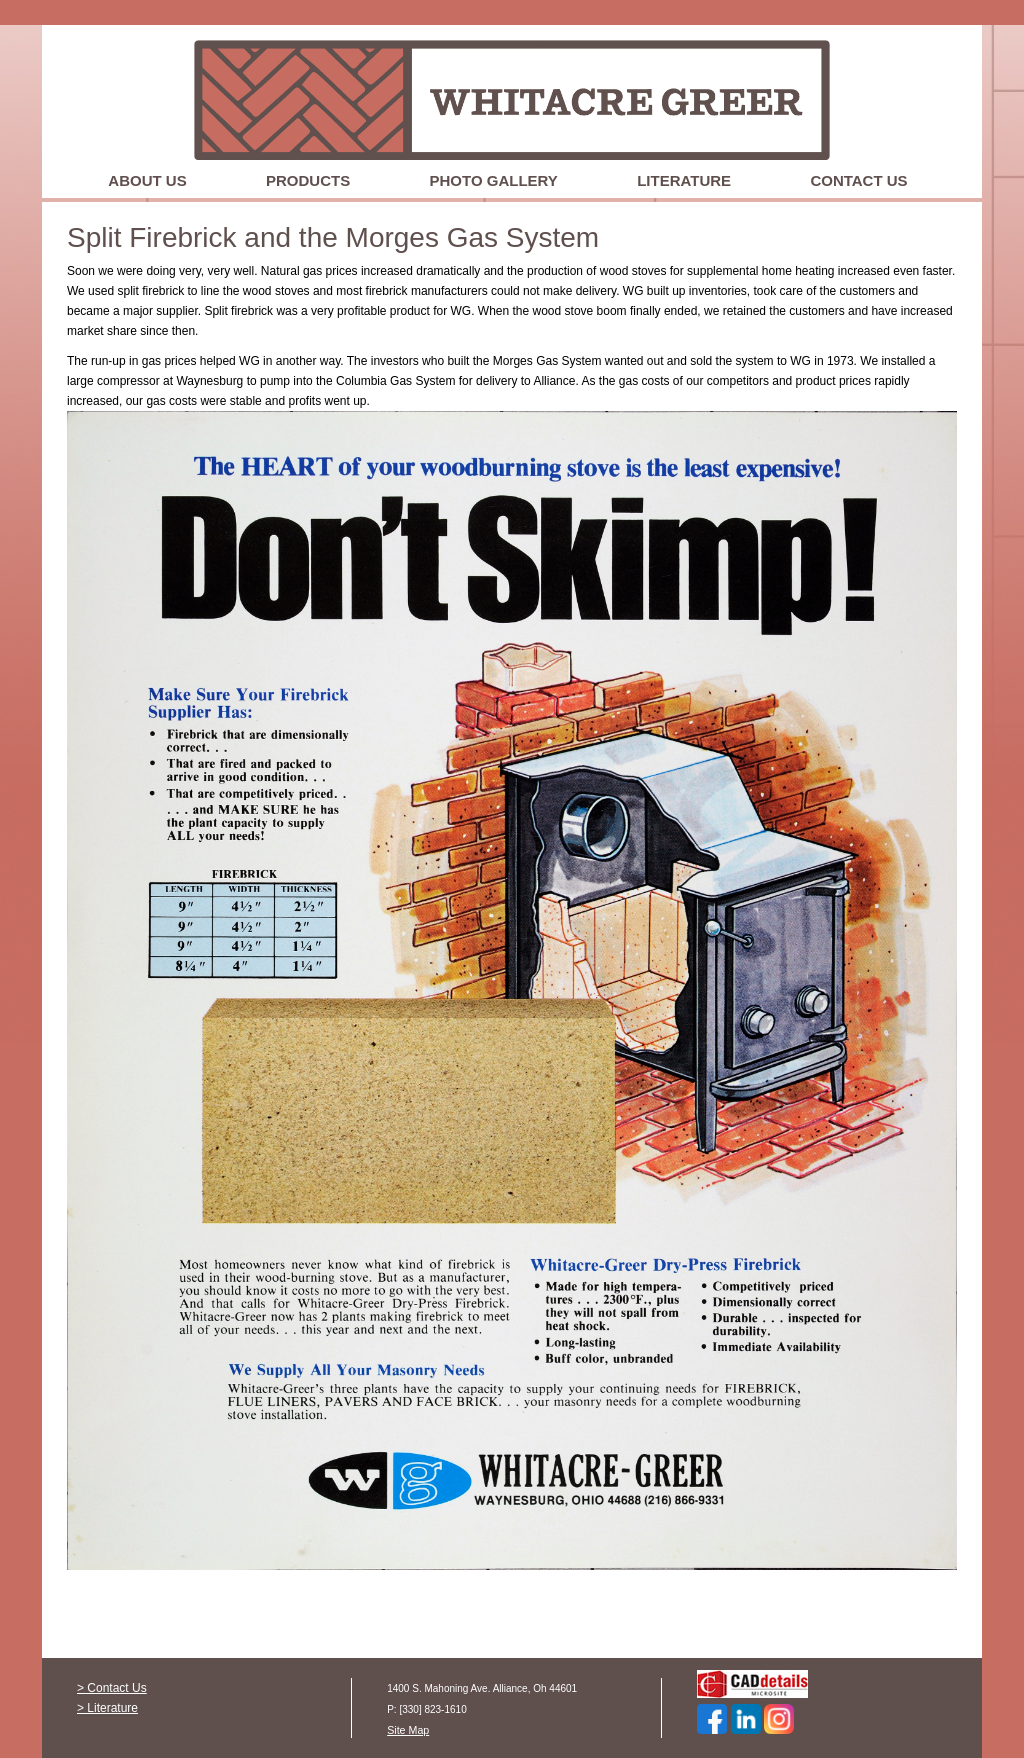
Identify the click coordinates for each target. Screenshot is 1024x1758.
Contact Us (858, 180)
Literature (684, 180)
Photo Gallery (494, 180)
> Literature (107, 1708)
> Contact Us (112, 1688)
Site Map (408, 1730)
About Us (147, 180)
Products (308, 180)
